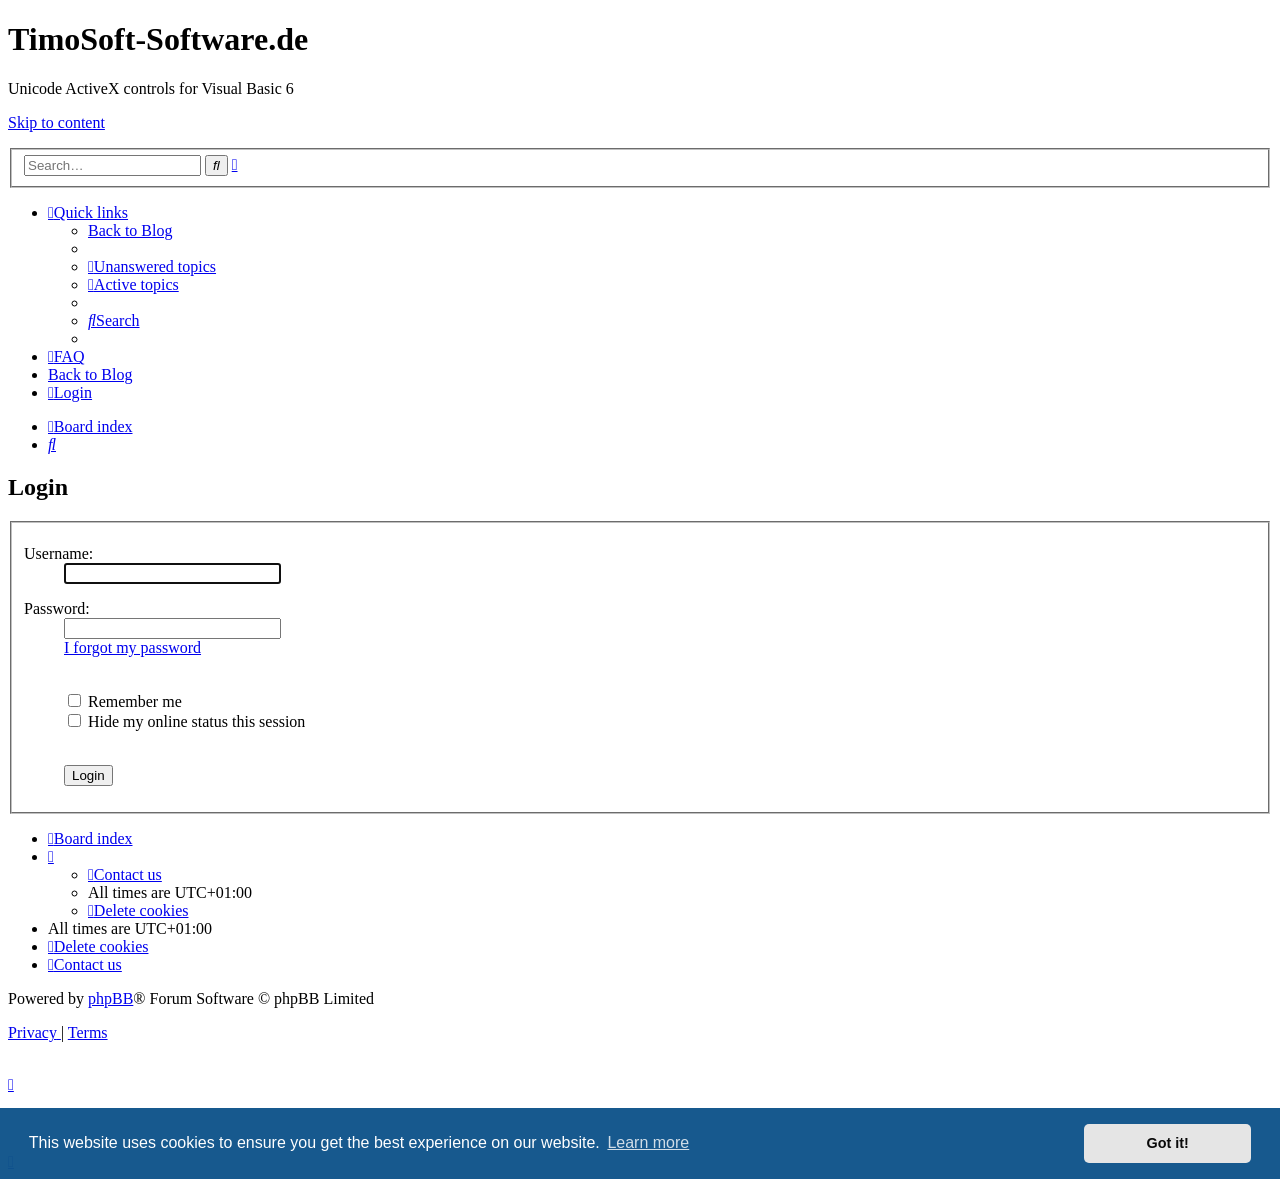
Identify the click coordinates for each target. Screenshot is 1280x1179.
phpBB (110, 998)
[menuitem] (152, 266)
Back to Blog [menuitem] (130, 230)
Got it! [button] (1168, 1143)
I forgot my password (132, 647)
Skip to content (56, 122)
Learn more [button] (648, 1142)
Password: (57, 608)
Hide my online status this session (186, 721)
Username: (58, 553)
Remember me (125, 701)
